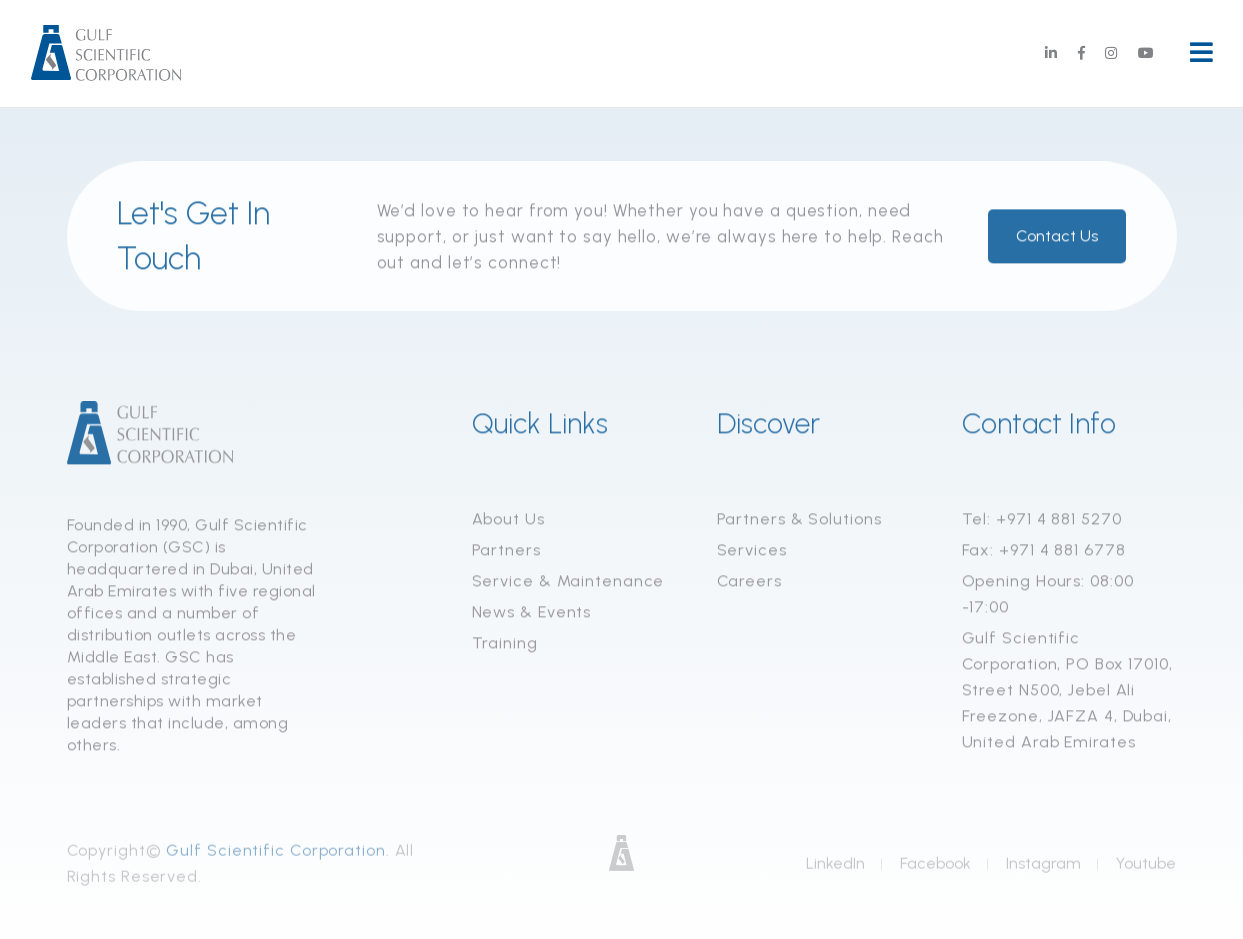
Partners (506, 551)
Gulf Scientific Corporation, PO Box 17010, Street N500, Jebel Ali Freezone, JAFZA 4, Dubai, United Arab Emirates (1067, 691)
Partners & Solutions (799, 520)
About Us (508, 520)
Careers (749, 582)
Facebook (935, 867)
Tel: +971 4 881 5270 (1042, 520)
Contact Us (1057, 237)
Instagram (1043, 867)
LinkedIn (835, 867)
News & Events (532, 613)
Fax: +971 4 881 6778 (1044, 551)
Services (752, 551)
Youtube (1146, 867)
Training (505, 644)
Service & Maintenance (568, 582)
